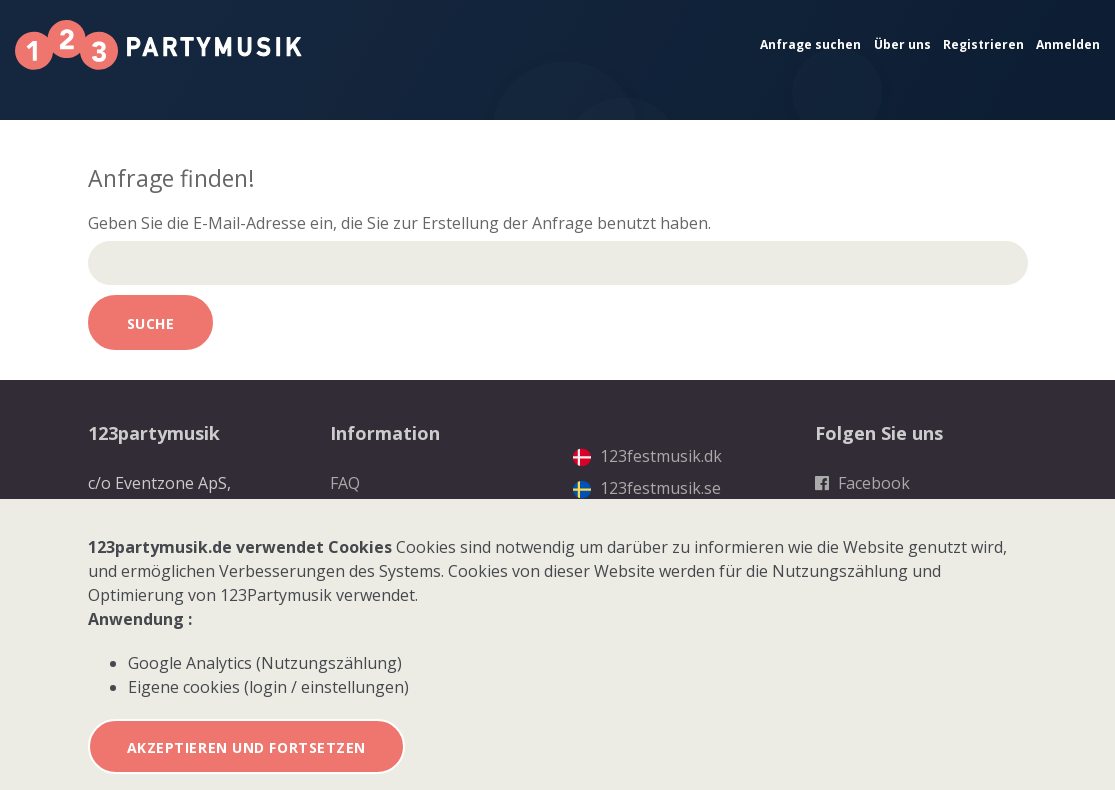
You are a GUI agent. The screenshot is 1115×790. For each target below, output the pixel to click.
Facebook (862, 483)
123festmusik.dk (647, 456)
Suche (151, 323)
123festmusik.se (647, 488)
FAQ (345, 483)
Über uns (902, 44)
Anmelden (1068, 44)
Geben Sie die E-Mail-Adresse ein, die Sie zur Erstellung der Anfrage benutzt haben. (399, 223)
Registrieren (983, 44)
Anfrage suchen (810, 44)
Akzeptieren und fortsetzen (247, 747)
